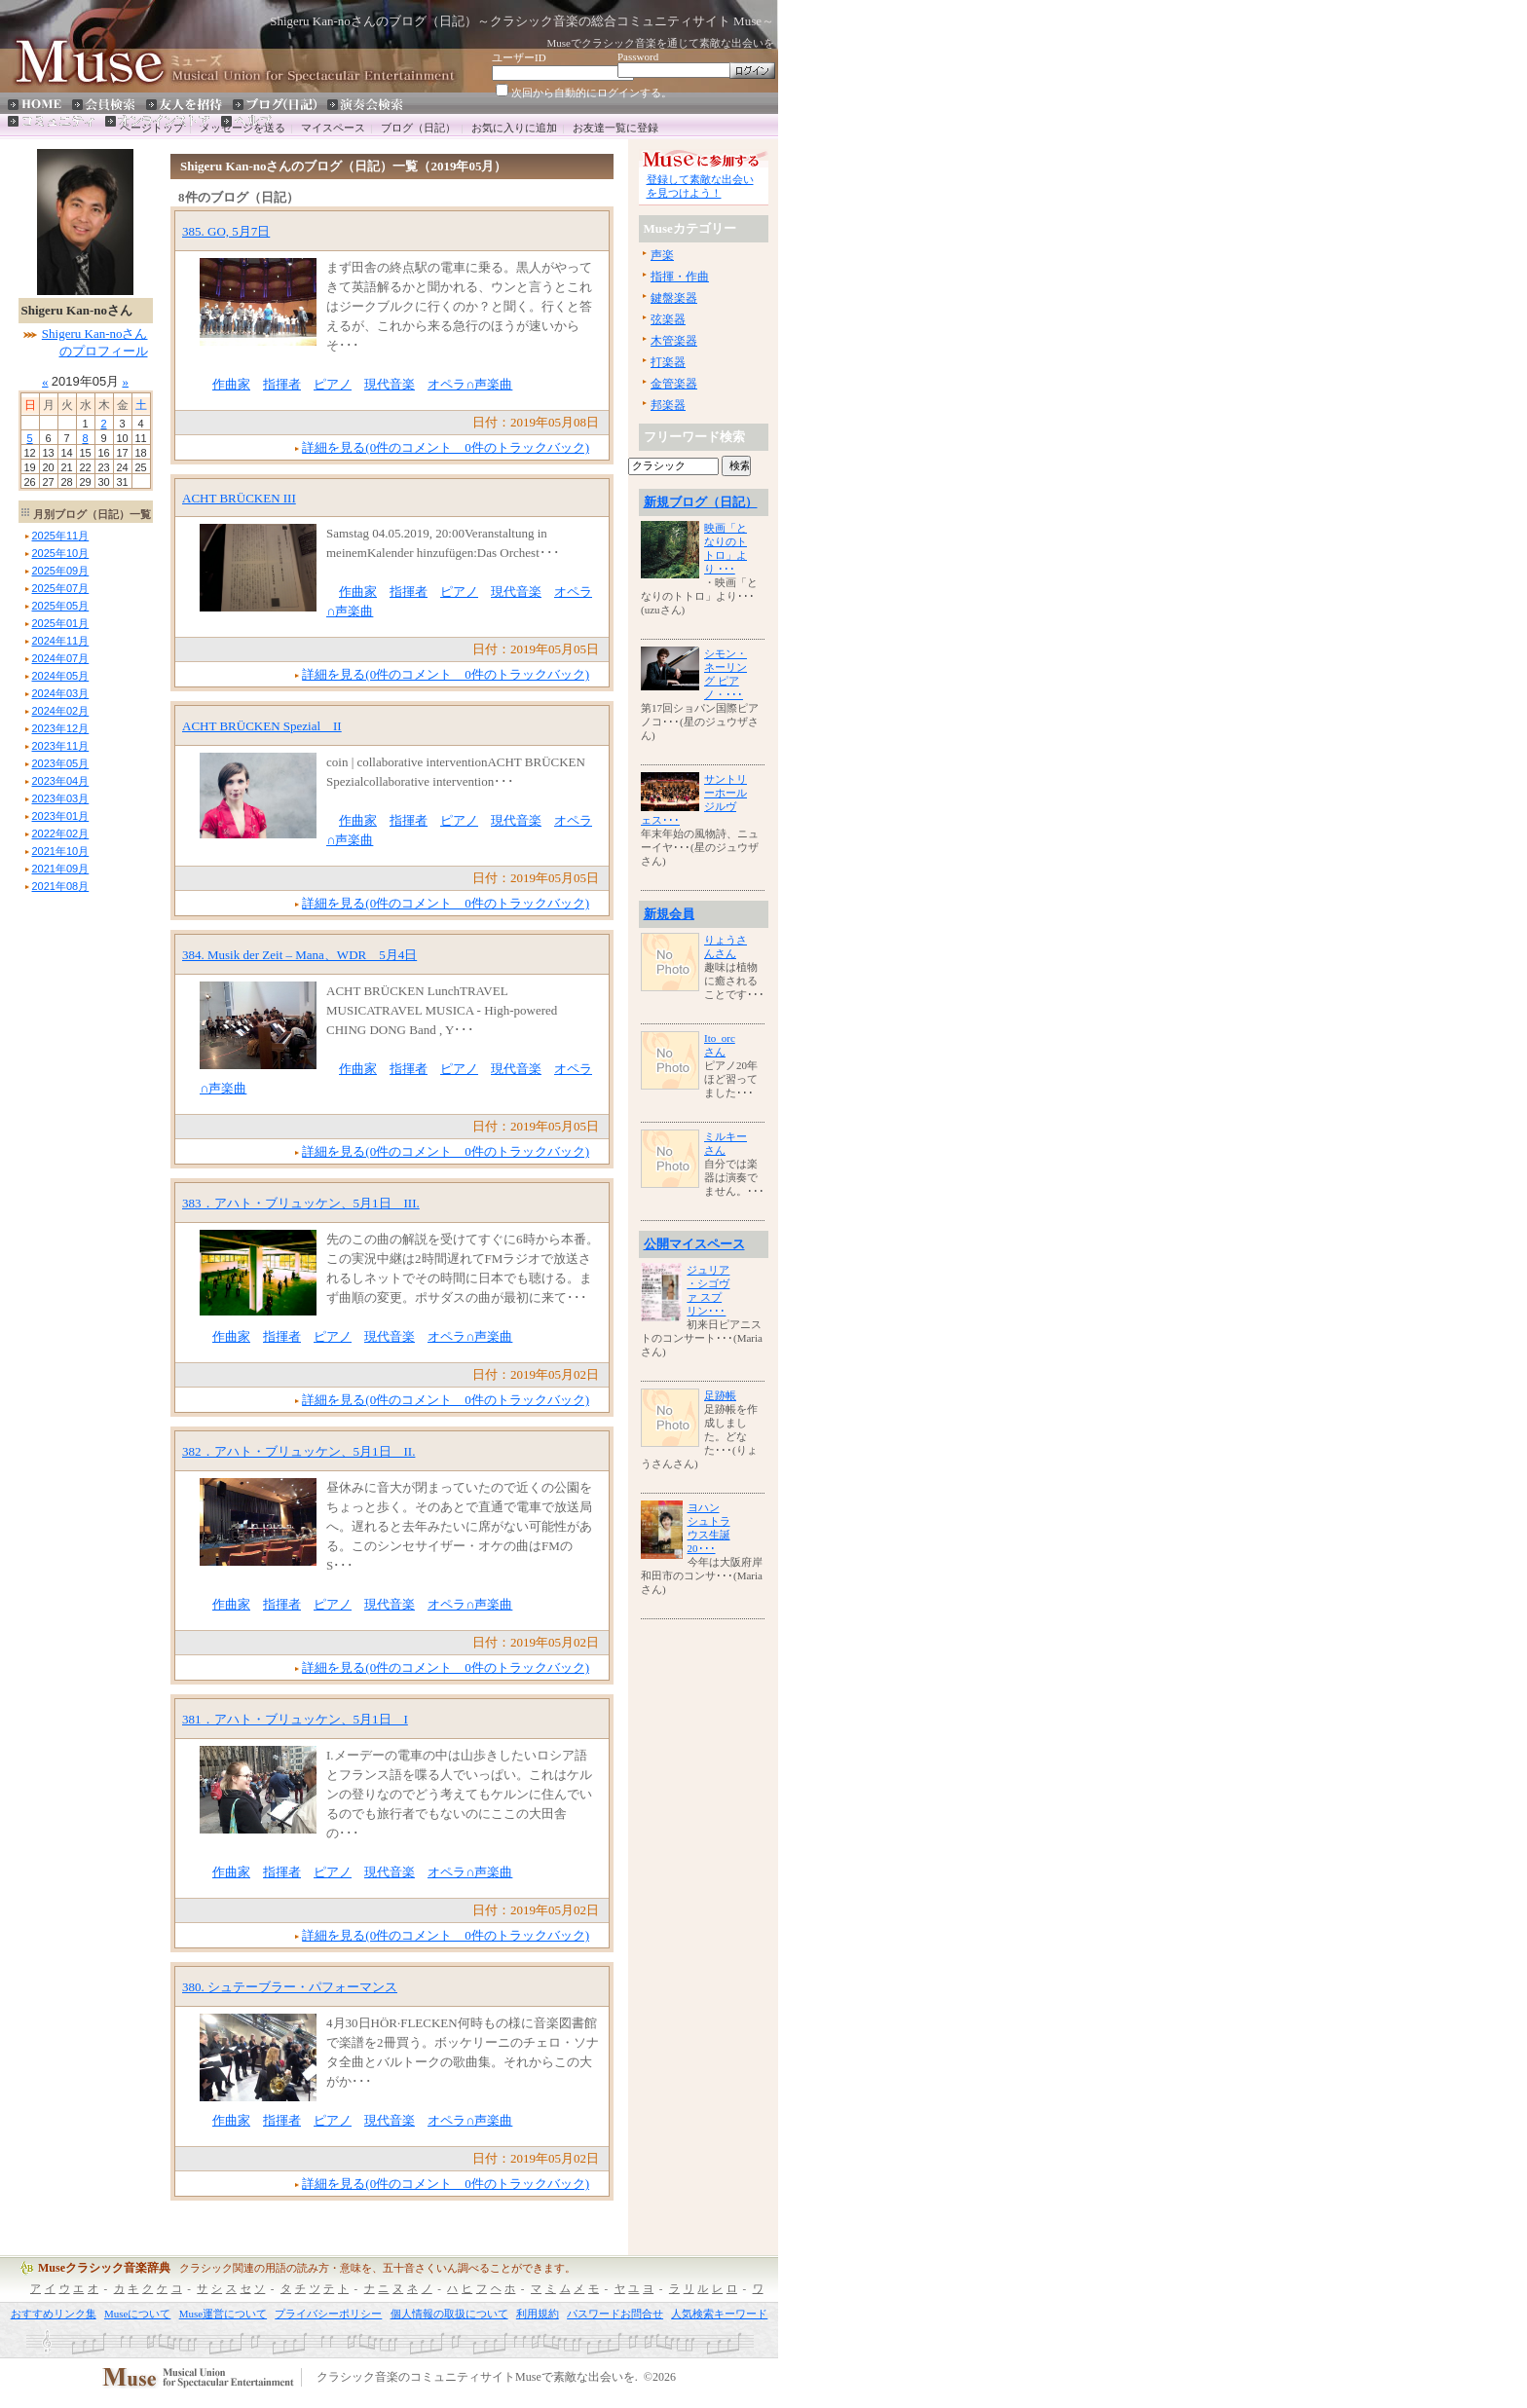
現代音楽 (389, 384)
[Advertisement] (77, 1189)
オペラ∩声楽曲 (470, 384)
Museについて (137, 2313)
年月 (61, 535)
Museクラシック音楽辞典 (104, 2268)
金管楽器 (674, 383)
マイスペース (333, 127)
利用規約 (537, 2313)
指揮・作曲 (680, 276)
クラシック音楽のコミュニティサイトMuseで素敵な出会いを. (477, 2378)
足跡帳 (720, 1395)
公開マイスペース (694, 1244)
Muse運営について (223, 2313)
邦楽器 (668, 405)
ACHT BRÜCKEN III (239, 498)
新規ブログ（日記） (701, 502)
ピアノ (333, 384)
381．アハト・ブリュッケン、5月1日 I (295, 1719)
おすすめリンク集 (53, 2313)
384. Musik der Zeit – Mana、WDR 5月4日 (299, 954)
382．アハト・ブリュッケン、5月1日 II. (298, 1451)
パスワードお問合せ (615, 2313)
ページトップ (152, 127)
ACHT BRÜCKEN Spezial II (262, 726)
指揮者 (282, 384)
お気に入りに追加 (514, 127)
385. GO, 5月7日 (226, 231)
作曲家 (231, 384)
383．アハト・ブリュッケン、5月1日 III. (301, 1203)
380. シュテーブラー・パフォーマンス (289, 1987)
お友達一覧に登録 (615, 127)
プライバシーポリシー (328, 2313)
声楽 (662, 255)
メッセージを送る (242, 127)
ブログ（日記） (418, 127)
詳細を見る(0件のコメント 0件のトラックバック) (445, 447)
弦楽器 (668, 319)
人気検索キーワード (719, 2313)
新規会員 (669, 914)
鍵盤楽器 (674, 298)
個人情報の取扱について (449, 2313)
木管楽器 (674, 341)
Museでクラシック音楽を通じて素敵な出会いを (660, 43)
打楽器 (668, 362)
